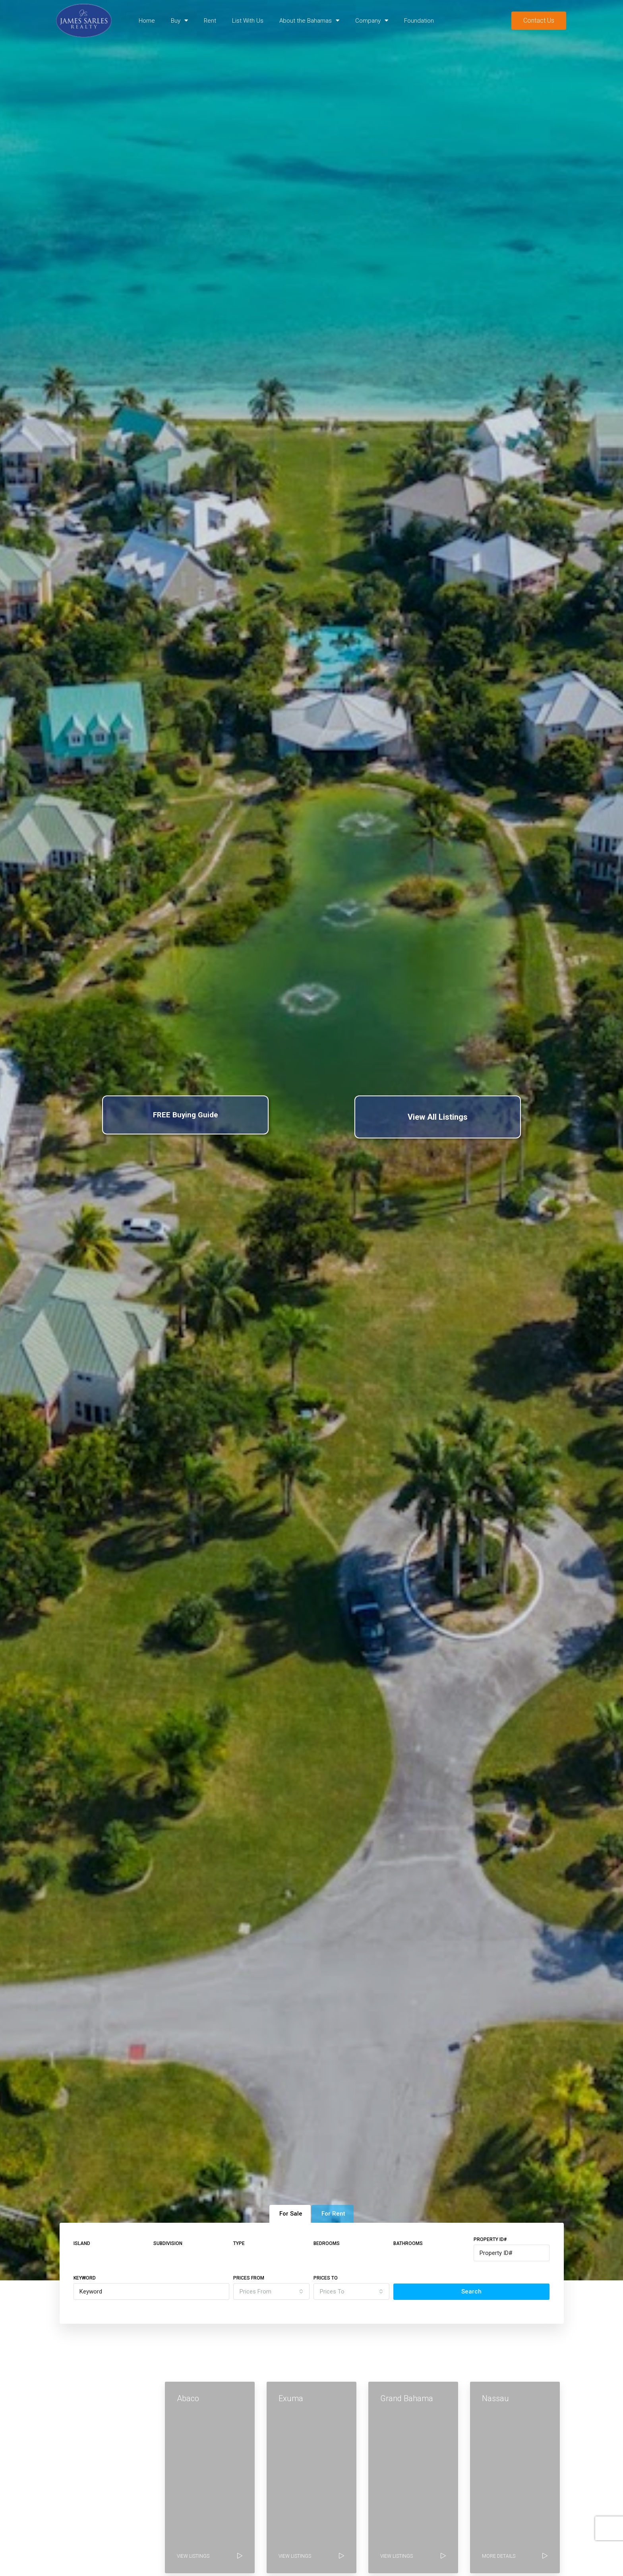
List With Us (247, 20)
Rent (210, 20)
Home (147, 20)
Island (82, 2243)
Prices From (248, 2278)
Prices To (325, 2278)
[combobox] (271, 2291)
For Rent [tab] (333, 2213)
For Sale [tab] (290, 2213)
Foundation (419, 20)
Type (239, 2243)
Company (371, 20)
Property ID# (490, 2239)
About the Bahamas (309, 20)
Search (471, 2291)
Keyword (85, 2278)
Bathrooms (408, 2243)
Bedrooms (326, 2243)
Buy (179, 20)
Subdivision (167, 2243)
